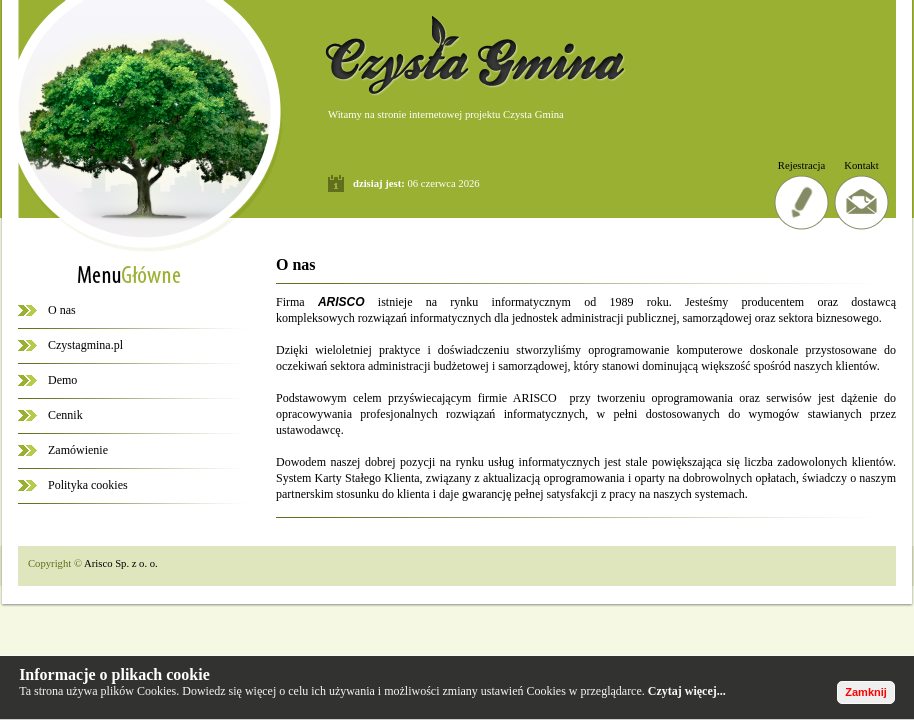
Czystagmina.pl (85, 345)
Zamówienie (78, 450)
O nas (62, 310)
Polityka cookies (88, 485)
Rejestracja (801, 165)
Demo (62, 380)
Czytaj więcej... (687, 691)
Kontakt (861, 165)
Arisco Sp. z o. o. (121, 563)
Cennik (65, 415)
